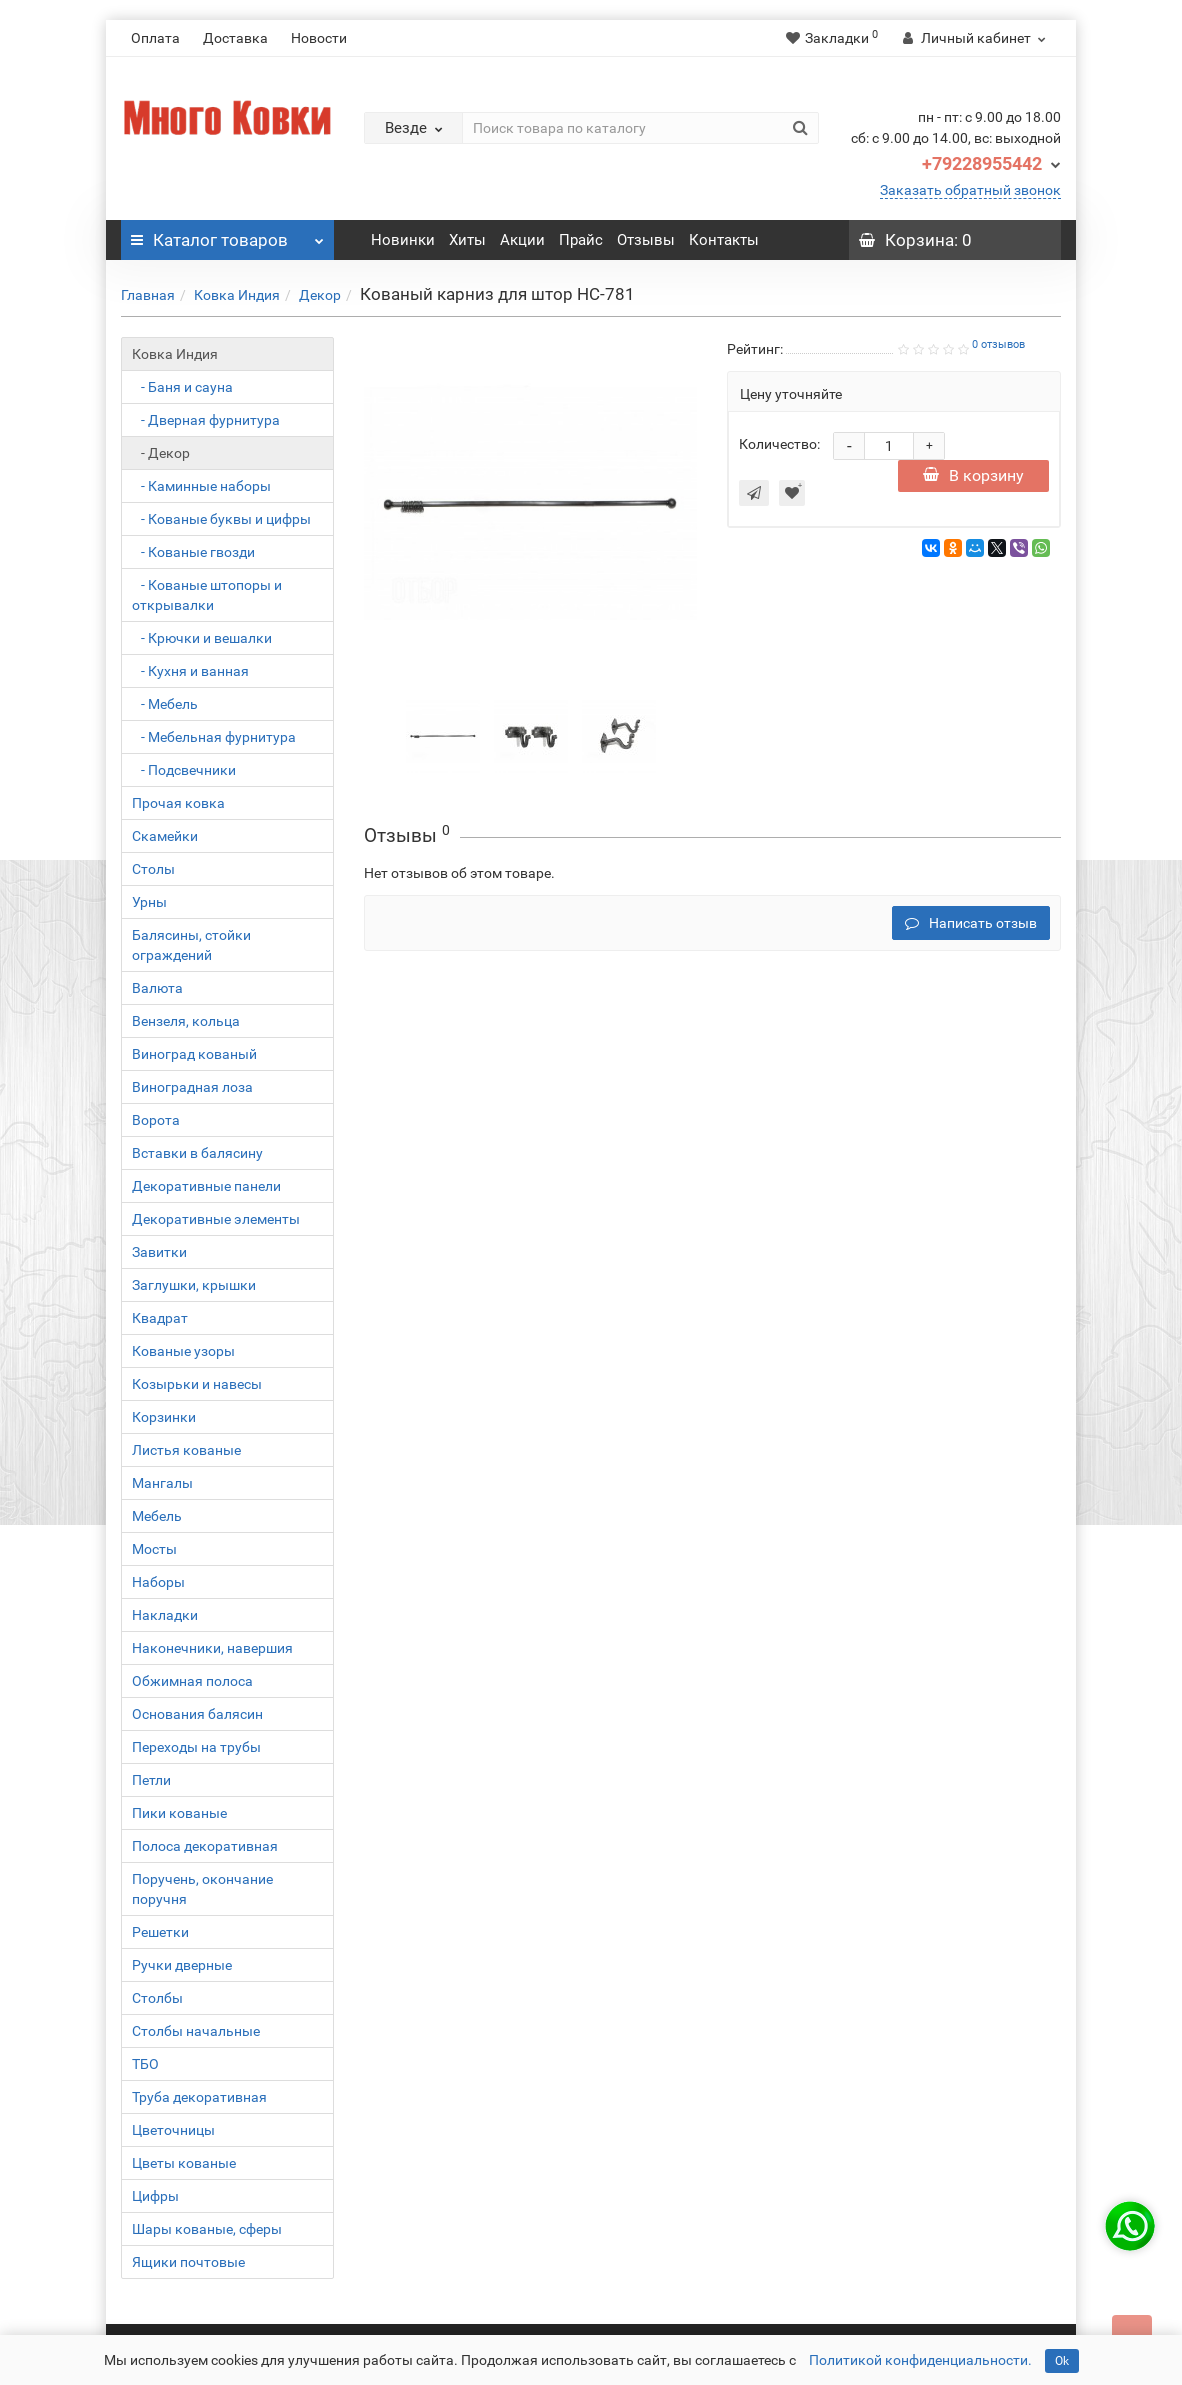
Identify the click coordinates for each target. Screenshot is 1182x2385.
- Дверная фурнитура (206, 420)
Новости (319, 38)
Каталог (227, 235)
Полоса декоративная (205, 1846)
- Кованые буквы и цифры (221, 519)
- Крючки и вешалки (202, 638)
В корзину (973, 475)
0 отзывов (998, 344)
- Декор (161, 453)
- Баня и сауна (182, 387)
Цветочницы (173, 2130)
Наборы (158, 1582)
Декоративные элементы (216, 1219)
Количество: (779, 444)
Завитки (159, 1252)
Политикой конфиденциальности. (920, 2360)
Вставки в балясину (197, 1153)
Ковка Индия (237, 295)
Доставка (235, 38)
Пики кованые (179, 1813)
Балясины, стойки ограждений (191, 945)
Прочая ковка (178, 803)
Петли (151, 1780)
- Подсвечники (184, 770)
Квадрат (160, 1318)
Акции (522, 240)
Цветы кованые (184, 2163)
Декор (320, 295)
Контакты (724, 240)
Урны (149, 902)
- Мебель (165, 704)
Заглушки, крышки (194, 1285)
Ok (1062, 2361)
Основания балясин (197, 1714)
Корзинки (164, 1417)
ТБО (145, 2064)
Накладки (165, 1615)
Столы (153, 869)
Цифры (155, 2196)
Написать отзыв (971, 923)
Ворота (156, 1120)
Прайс (581, 240)
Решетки (160, 1932)
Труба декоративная (199, 2097)
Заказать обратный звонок (970, 190)
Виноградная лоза (192, 1087)
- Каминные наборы (201, 486)
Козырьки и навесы (197, 1384)
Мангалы (162, 1483)
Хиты (467, 240)
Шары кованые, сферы (207, 2229)
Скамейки (165, 836)
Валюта (157, 988)
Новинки (403, 240)
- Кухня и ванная (190, 671)
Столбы (157, 1998)
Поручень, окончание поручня (202, 1889)
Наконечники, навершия (212, 1648)
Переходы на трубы (196, 1747)
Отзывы (646, 240)
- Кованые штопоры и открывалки (207, 595)
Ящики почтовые (188, 2262)
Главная (148, 295)
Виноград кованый (194, 1054)
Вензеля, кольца (186, 1021)
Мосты (154, 1549)
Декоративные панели (206, 1186)
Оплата (155, 38)
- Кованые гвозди (193, 552)
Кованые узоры (183, 1351)
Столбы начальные (196, 2031)
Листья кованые (186, 1450)
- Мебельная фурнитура (214, 737)
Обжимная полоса (192, 1681)
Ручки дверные (182, 1965)
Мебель (157, 1516)
